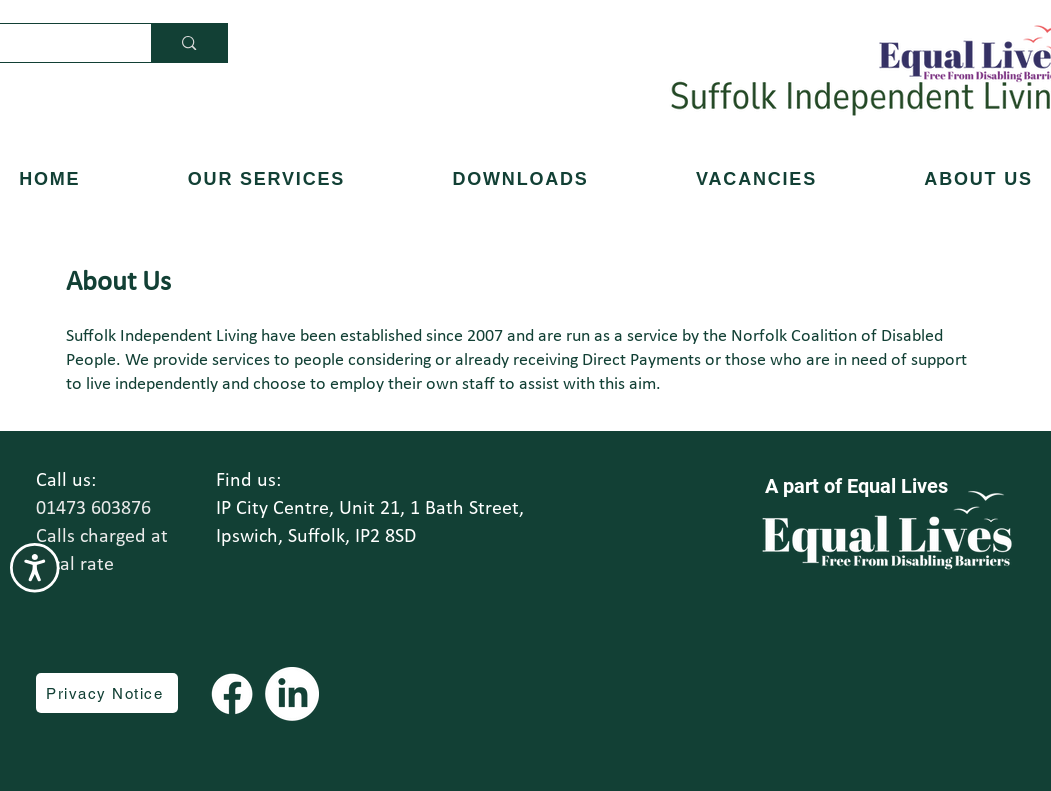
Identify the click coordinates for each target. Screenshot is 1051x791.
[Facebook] (232, 694)
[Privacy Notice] (107, 693)
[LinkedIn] (292, 694)
